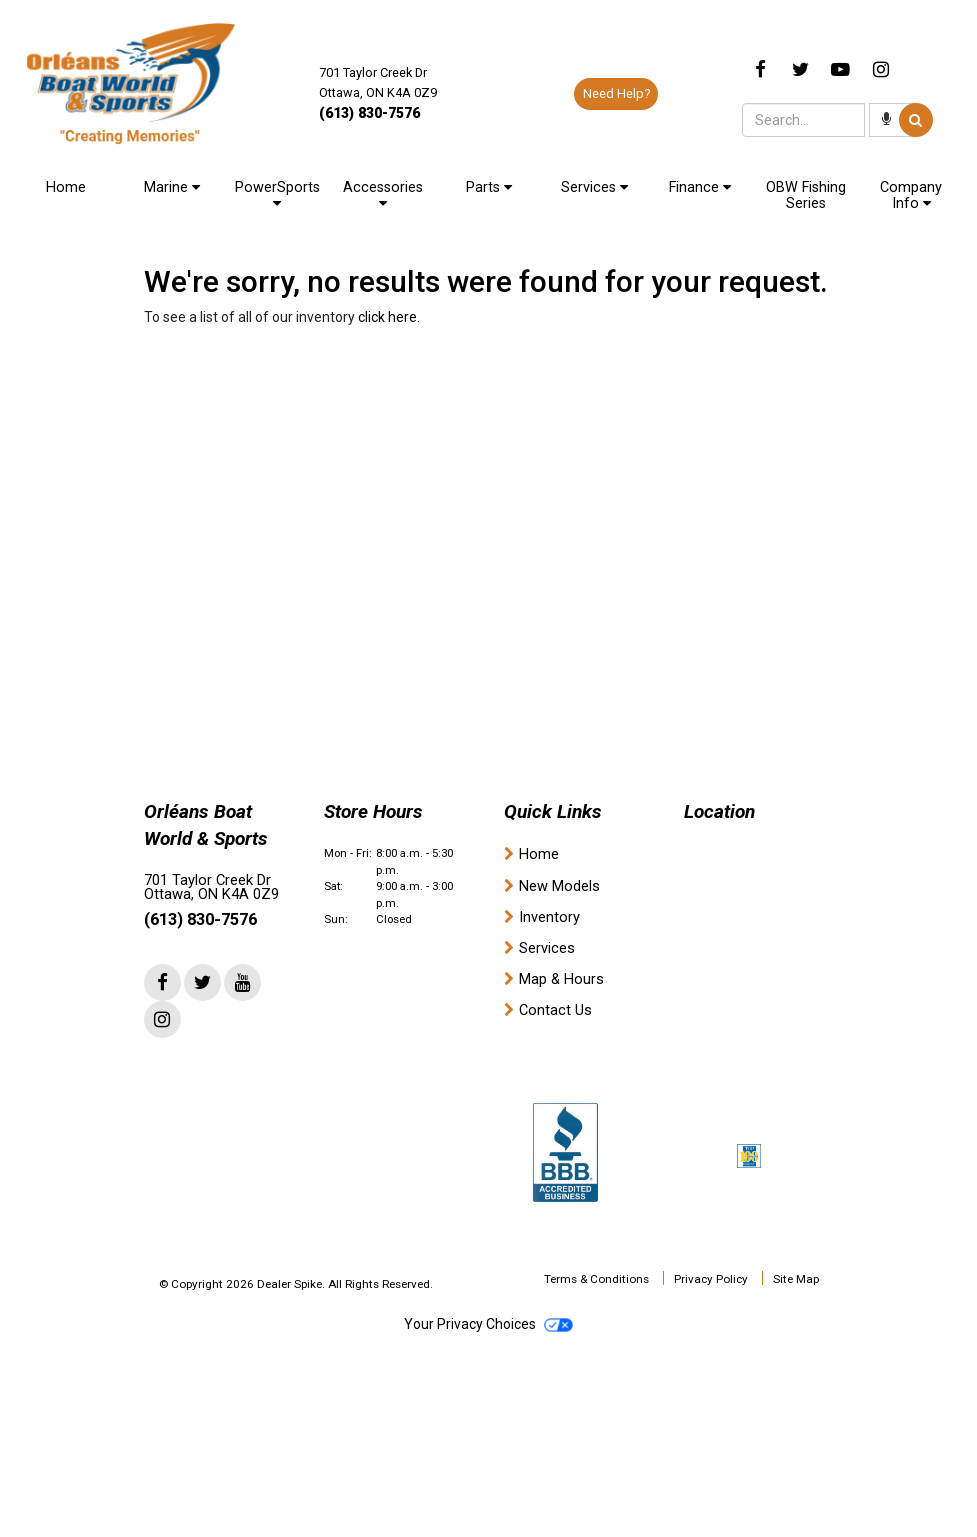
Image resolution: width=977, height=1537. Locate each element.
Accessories (383, 194)
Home (66, 187)
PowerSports (277, 194)
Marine (172, 187)
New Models (559, 886)
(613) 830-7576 (369, 113)
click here (387, 317)
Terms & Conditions (596, 1279)
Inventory (549, 917)
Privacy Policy (711, 1279)
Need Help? (616, 93)
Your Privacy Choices (488, 1324)
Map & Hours (561, 979)
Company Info (911, 195)
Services (594, 187)
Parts (489, 187)
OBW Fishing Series (806, 195)
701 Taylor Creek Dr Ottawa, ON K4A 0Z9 (211, 887)
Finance (700, 187)
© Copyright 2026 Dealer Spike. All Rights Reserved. (296, 1284)
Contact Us (555, 1010)
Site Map (796, 1279)
